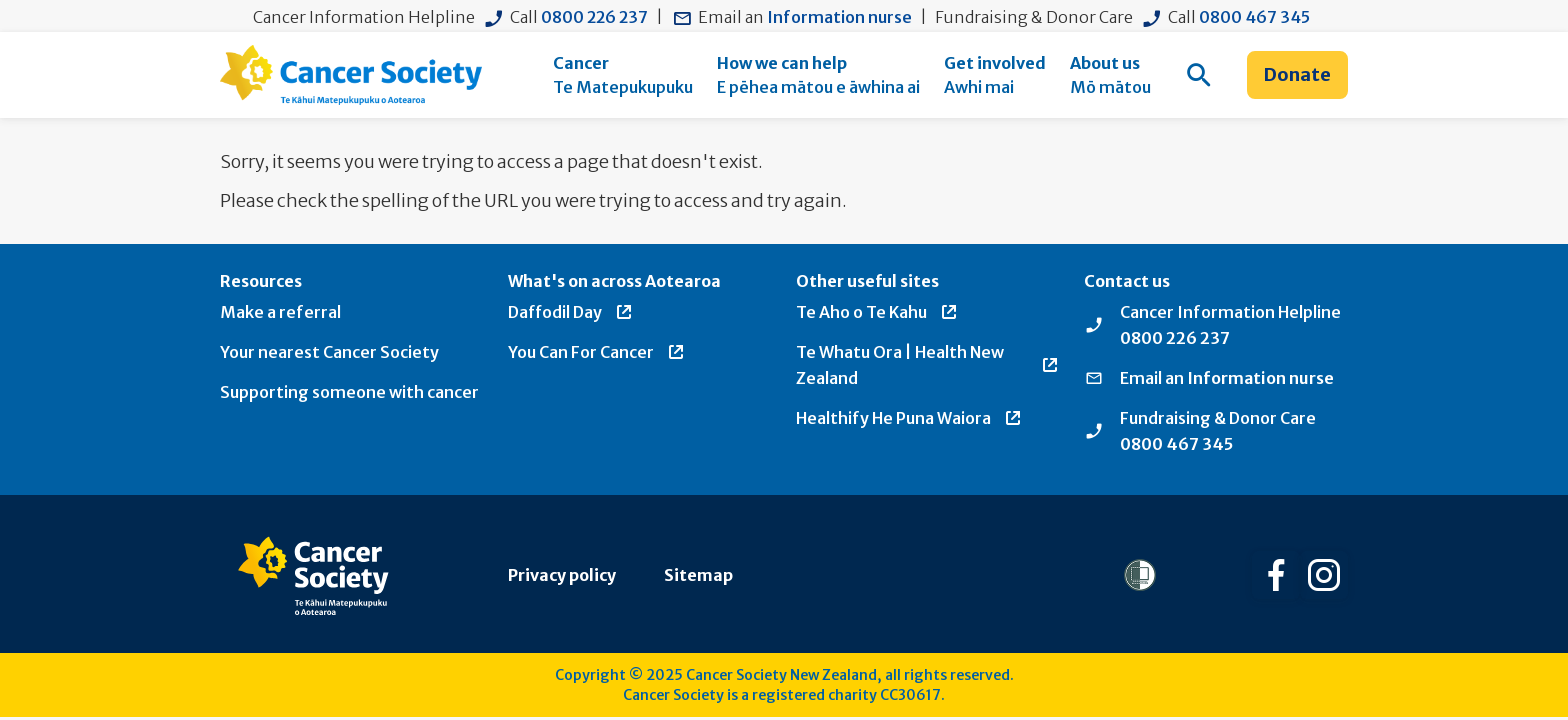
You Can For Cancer (597, 352)
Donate (1297, 74)
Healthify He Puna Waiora (909, 418)
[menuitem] (623, 75)
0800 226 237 (594, 17)
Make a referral (280, 312)
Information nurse (839, 17)
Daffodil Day (571, 312)
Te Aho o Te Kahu (877, 312)
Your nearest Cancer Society (329, 352)
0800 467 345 (1254, 17)
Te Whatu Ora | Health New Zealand (928, 365)
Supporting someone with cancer (349, 392)
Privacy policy (562, 575)
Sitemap (698, 575)
